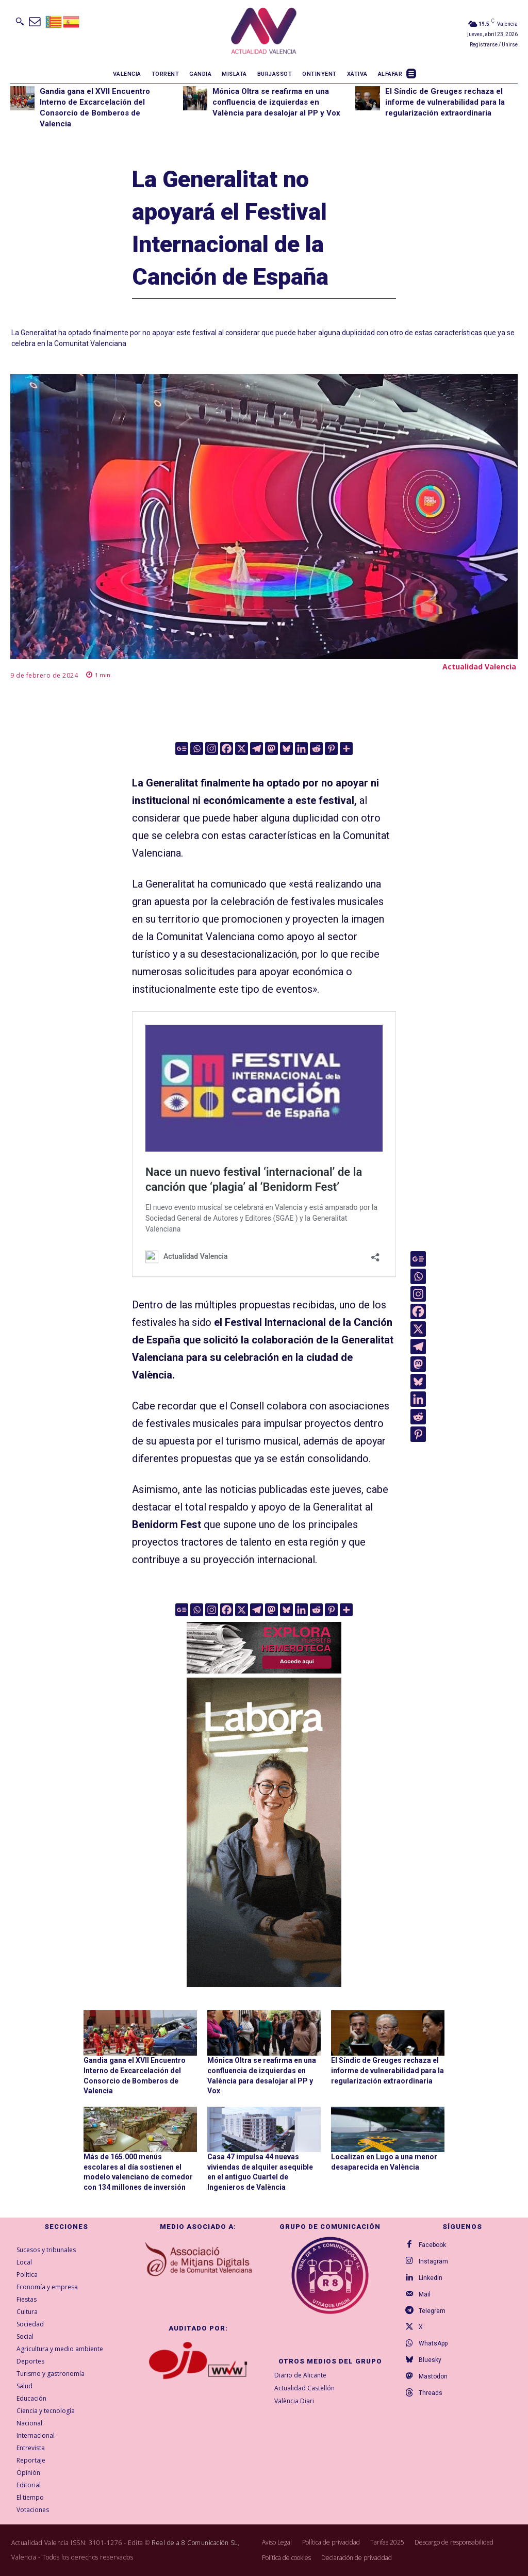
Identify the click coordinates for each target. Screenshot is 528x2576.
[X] (241, 748)
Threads (430, 2393)
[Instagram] (211, 748)
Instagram (433, 2261)
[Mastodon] (271, 748)
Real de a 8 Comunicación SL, (195, 2542)
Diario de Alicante (300, 2375)
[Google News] (181, 748)
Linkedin (430, 2277)
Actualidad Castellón (304, 2388)
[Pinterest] (331, 748)
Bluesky (430, 2360)
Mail (425, 2294)
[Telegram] (256, 748)
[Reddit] (316, 748)
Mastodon (433, 2376)
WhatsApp (433, 2343)
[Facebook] (226, 748)
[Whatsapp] (196, 748)
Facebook (432, 2244)
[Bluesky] (286, 748)
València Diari (294, 2401)
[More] (346, 748)
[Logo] (264, 32)
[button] (19, 21)
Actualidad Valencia (479, 666)
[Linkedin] (301, 748)
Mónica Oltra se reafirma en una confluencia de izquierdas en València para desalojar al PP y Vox (276, 102)
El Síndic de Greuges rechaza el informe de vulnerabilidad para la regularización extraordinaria (445, 102)
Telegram (432, 2310)
